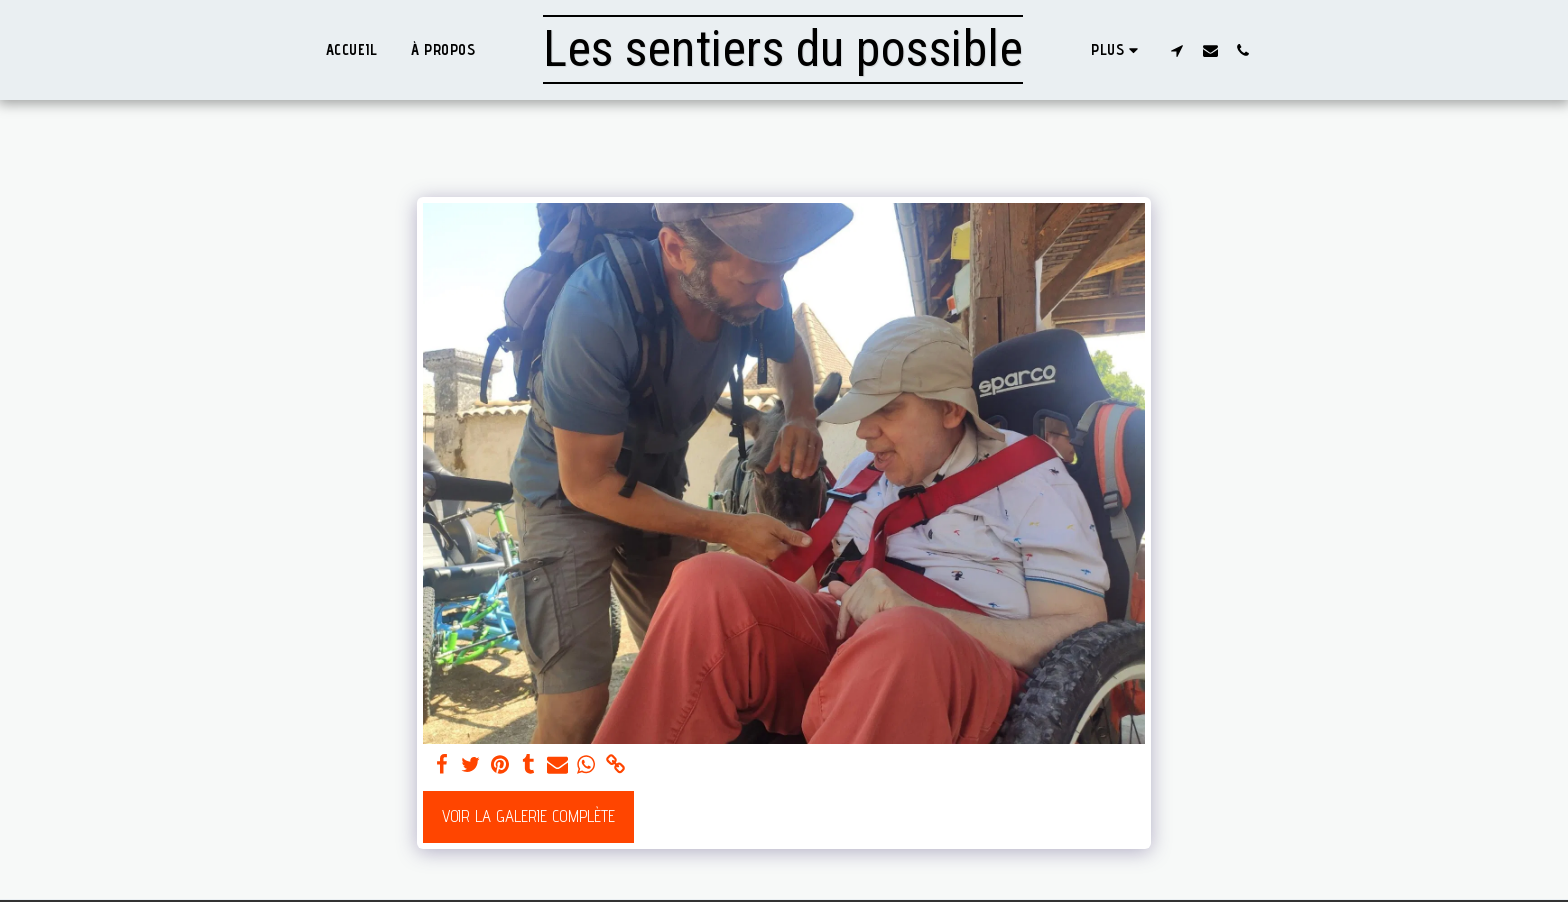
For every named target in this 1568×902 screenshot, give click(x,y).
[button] (1177, 50)
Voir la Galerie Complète (528, 816)
